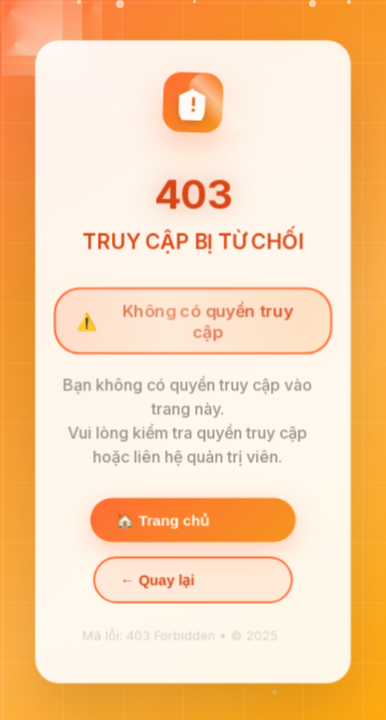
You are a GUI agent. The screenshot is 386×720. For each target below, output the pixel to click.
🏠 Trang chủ (162, 521)
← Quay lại (157, 581)
